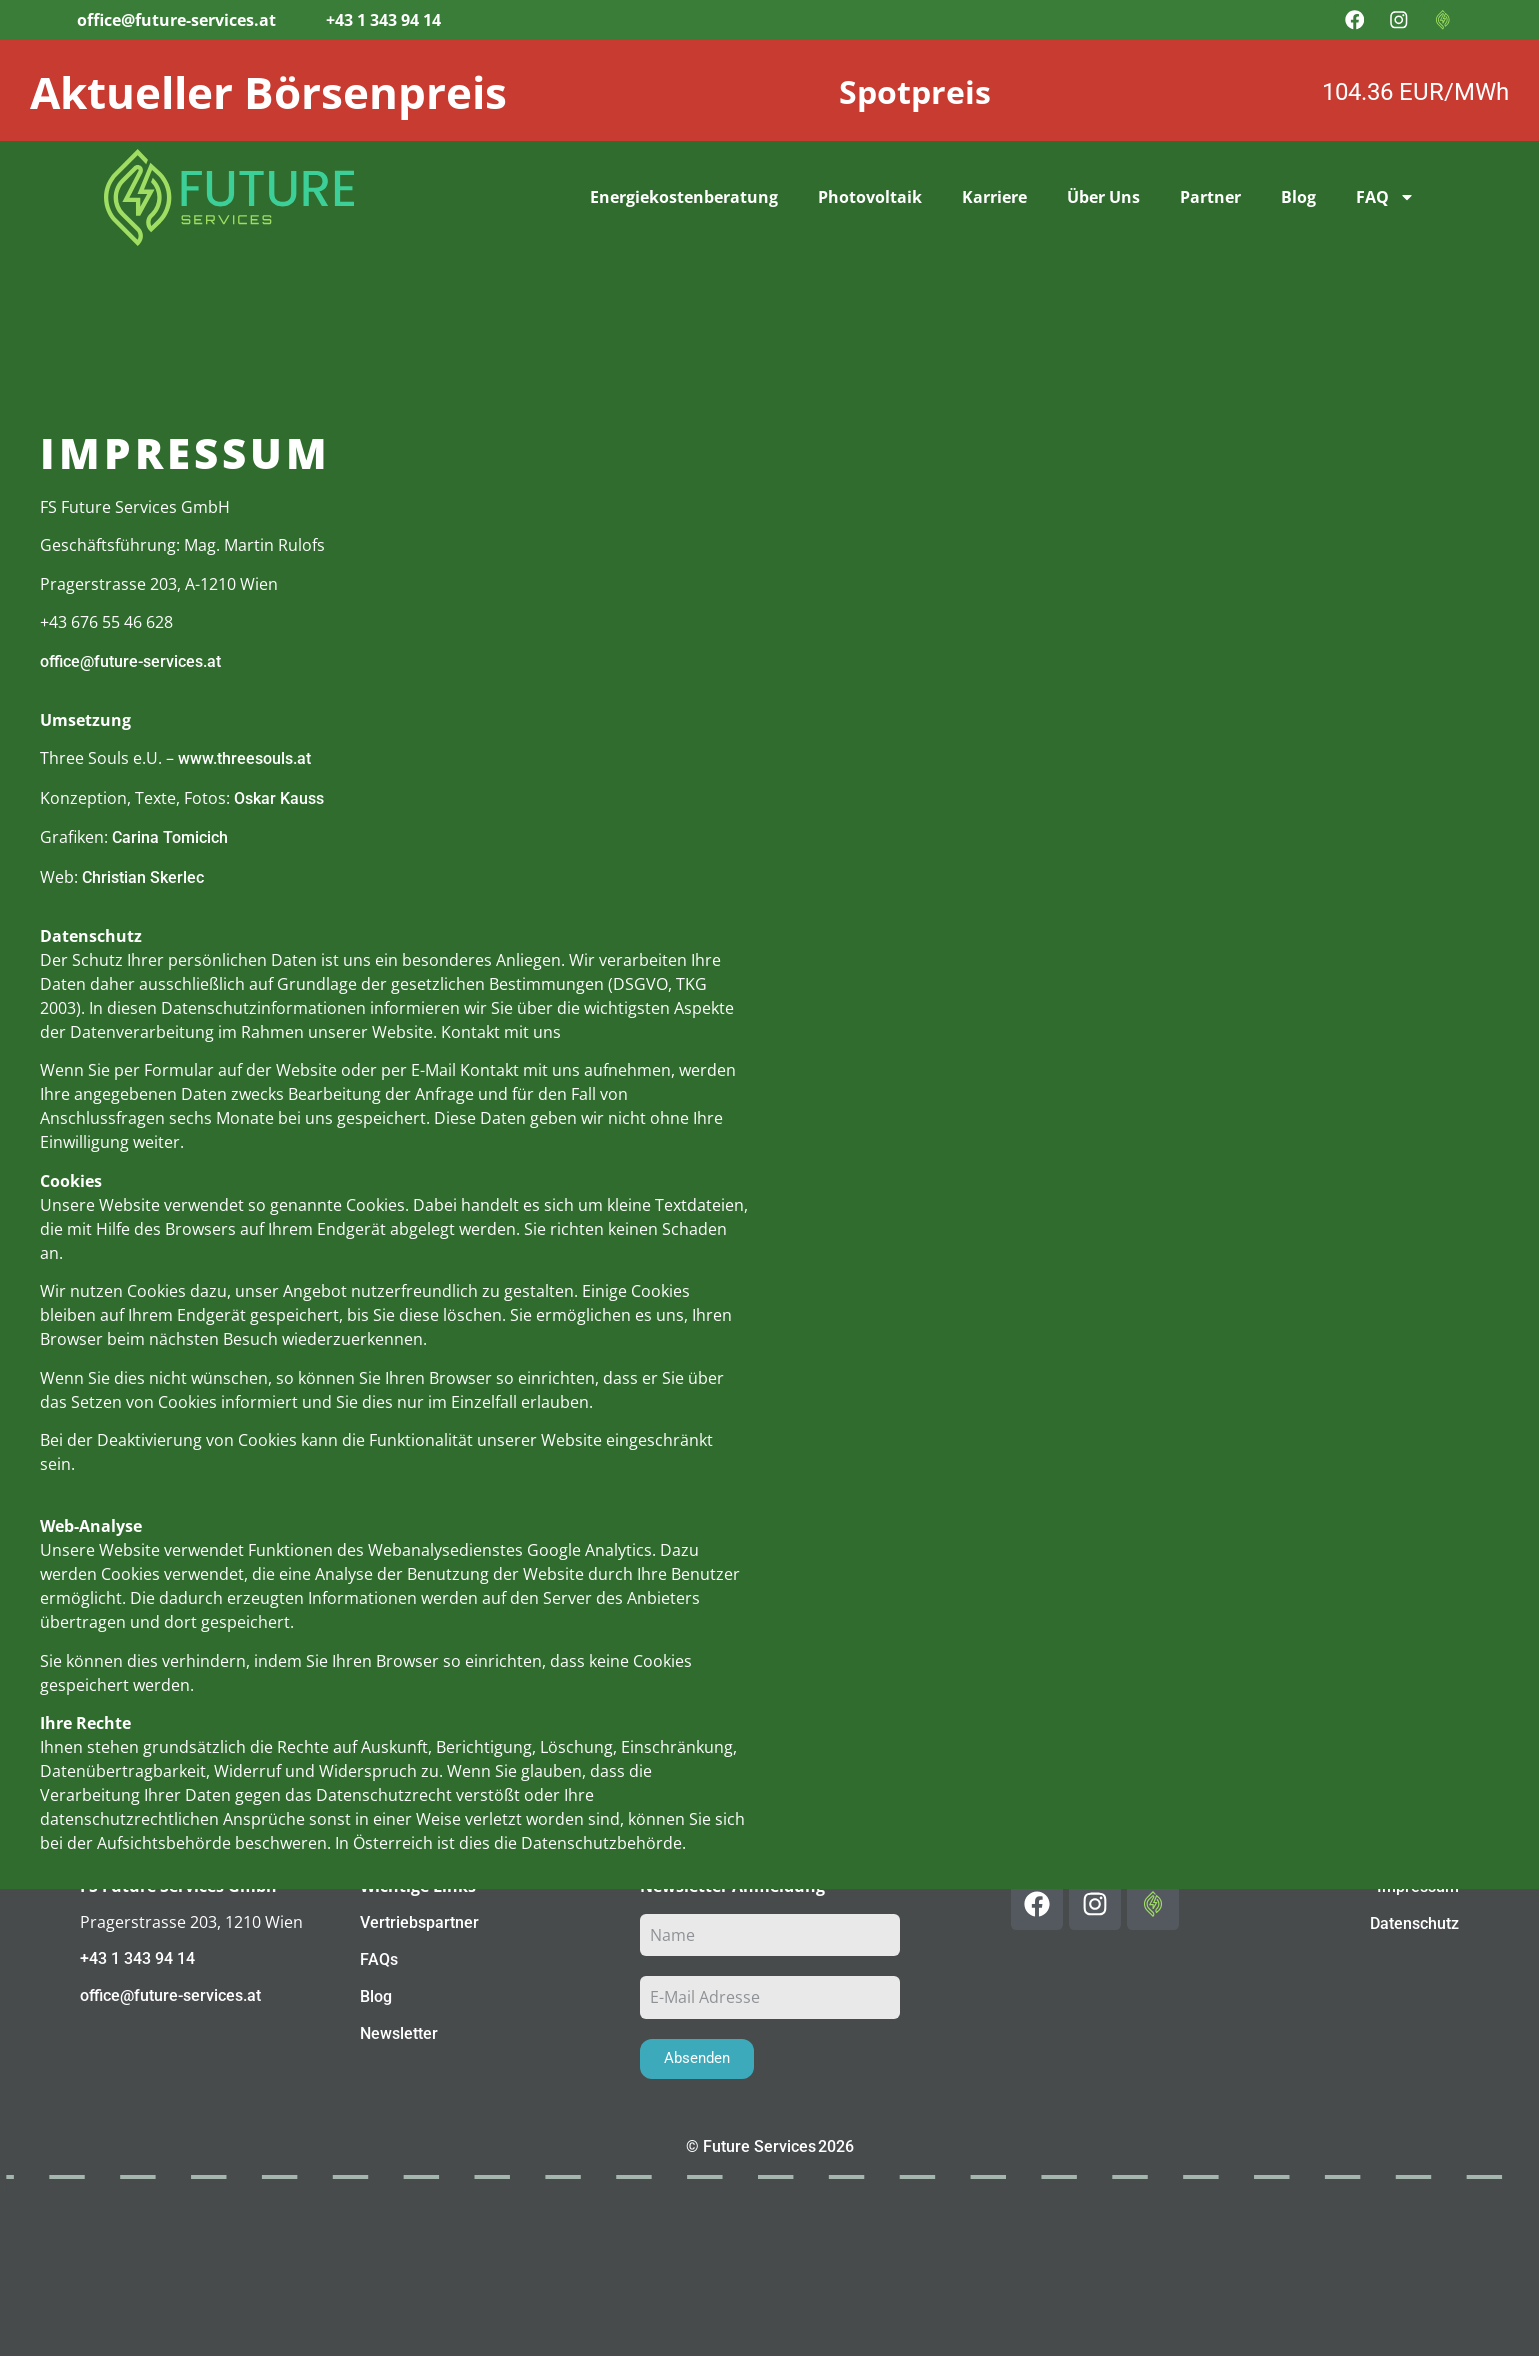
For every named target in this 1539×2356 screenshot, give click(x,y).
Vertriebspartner (419, 1922)
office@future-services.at (130, 660)
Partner (1210, 197)
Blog (1298, 197)
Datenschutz (1414, 1923)
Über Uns (1103, 197)
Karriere (994, 197)
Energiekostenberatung (684, 197)
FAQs (379, 1959)
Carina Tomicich (170, 837)
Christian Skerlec (143, 876)
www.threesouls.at (244, 758)
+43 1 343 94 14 (137, 1958)
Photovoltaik (870, 197)
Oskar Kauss (279, 797)
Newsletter (399, 2033)
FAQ (1385, 197)
